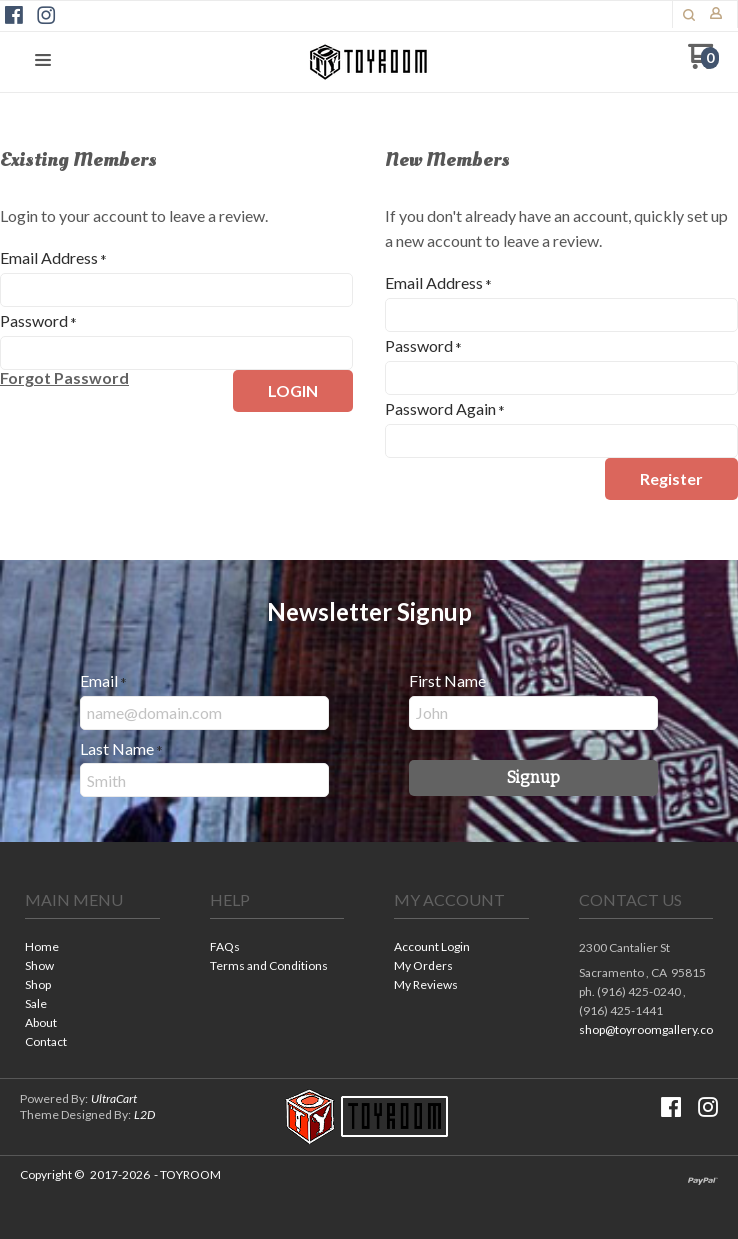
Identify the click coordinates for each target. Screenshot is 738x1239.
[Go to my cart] (703, 63)
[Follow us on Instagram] (46, 15)
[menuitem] (92, 948)
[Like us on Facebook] (14, 15)
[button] (689, 15)
